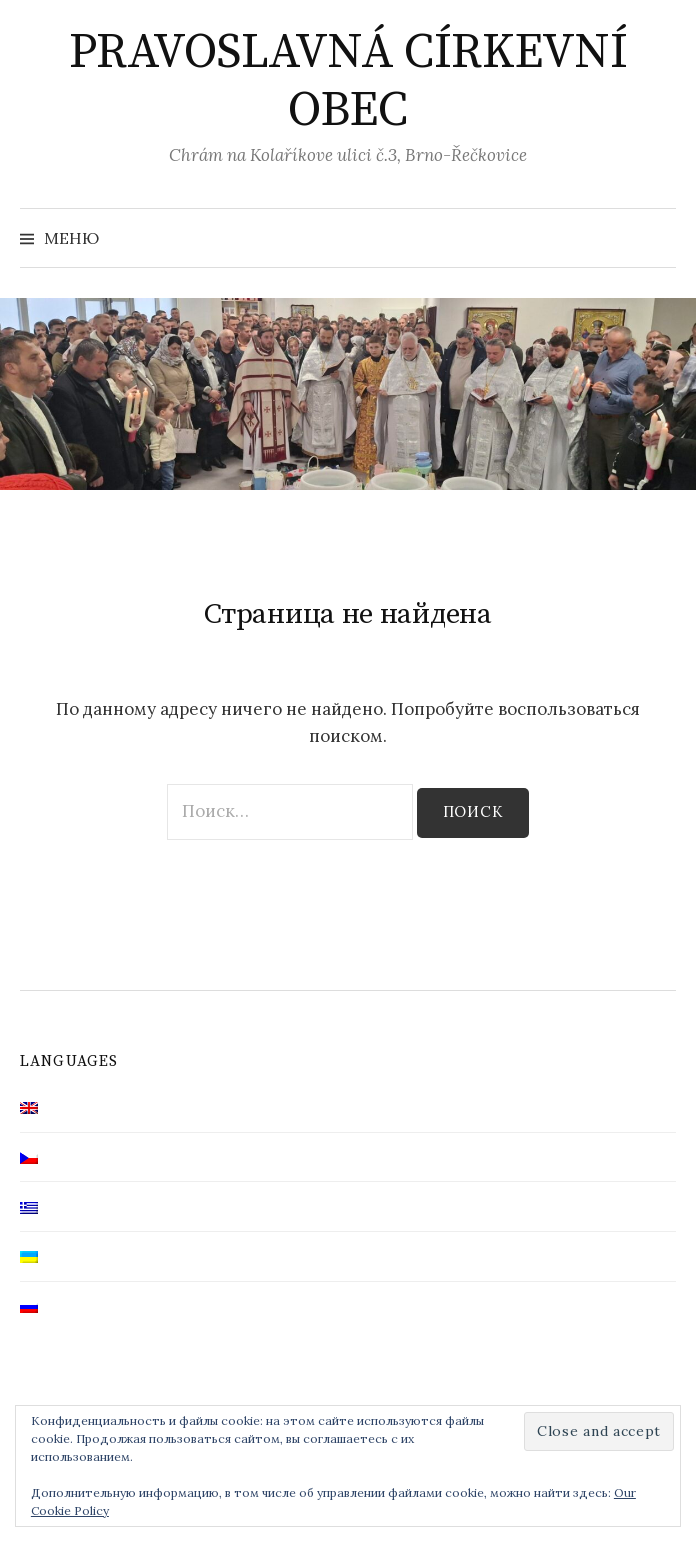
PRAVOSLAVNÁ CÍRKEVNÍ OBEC (348, 82)
